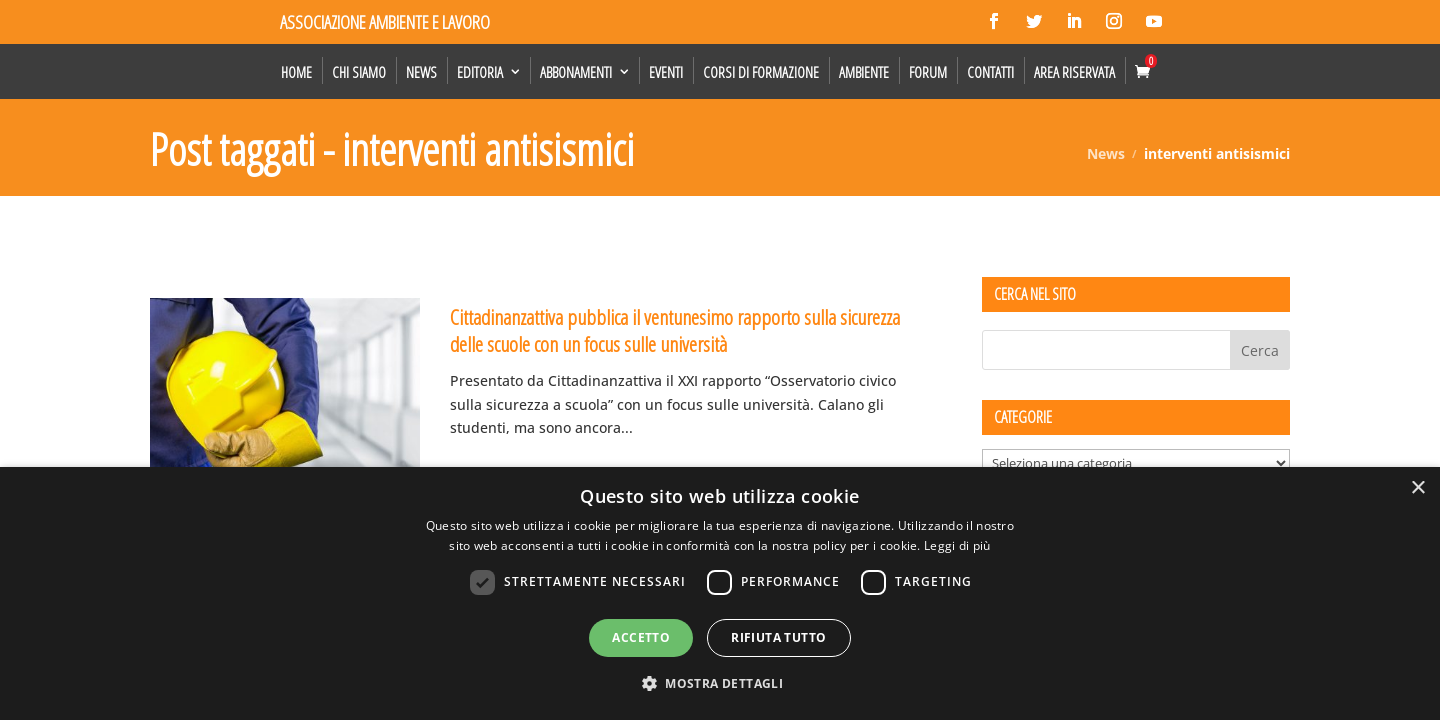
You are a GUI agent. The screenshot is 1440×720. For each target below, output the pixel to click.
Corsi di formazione (761, 72)
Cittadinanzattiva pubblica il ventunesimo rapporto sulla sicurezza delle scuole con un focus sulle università (675, 330)
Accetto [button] (641, 637)
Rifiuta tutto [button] (778, 637)
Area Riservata (1074, 72)
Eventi (666, 72)
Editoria (480, 72)
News (421, 72)
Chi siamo (359, 72)
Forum (928, 72)
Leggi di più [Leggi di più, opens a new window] (957, 545)
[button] (720, 684)
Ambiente (864, 72)
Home (296, 72)
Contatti (990, 72)
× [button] (1417, 488)
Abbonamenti (576, 72)
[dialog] (720, 593)
